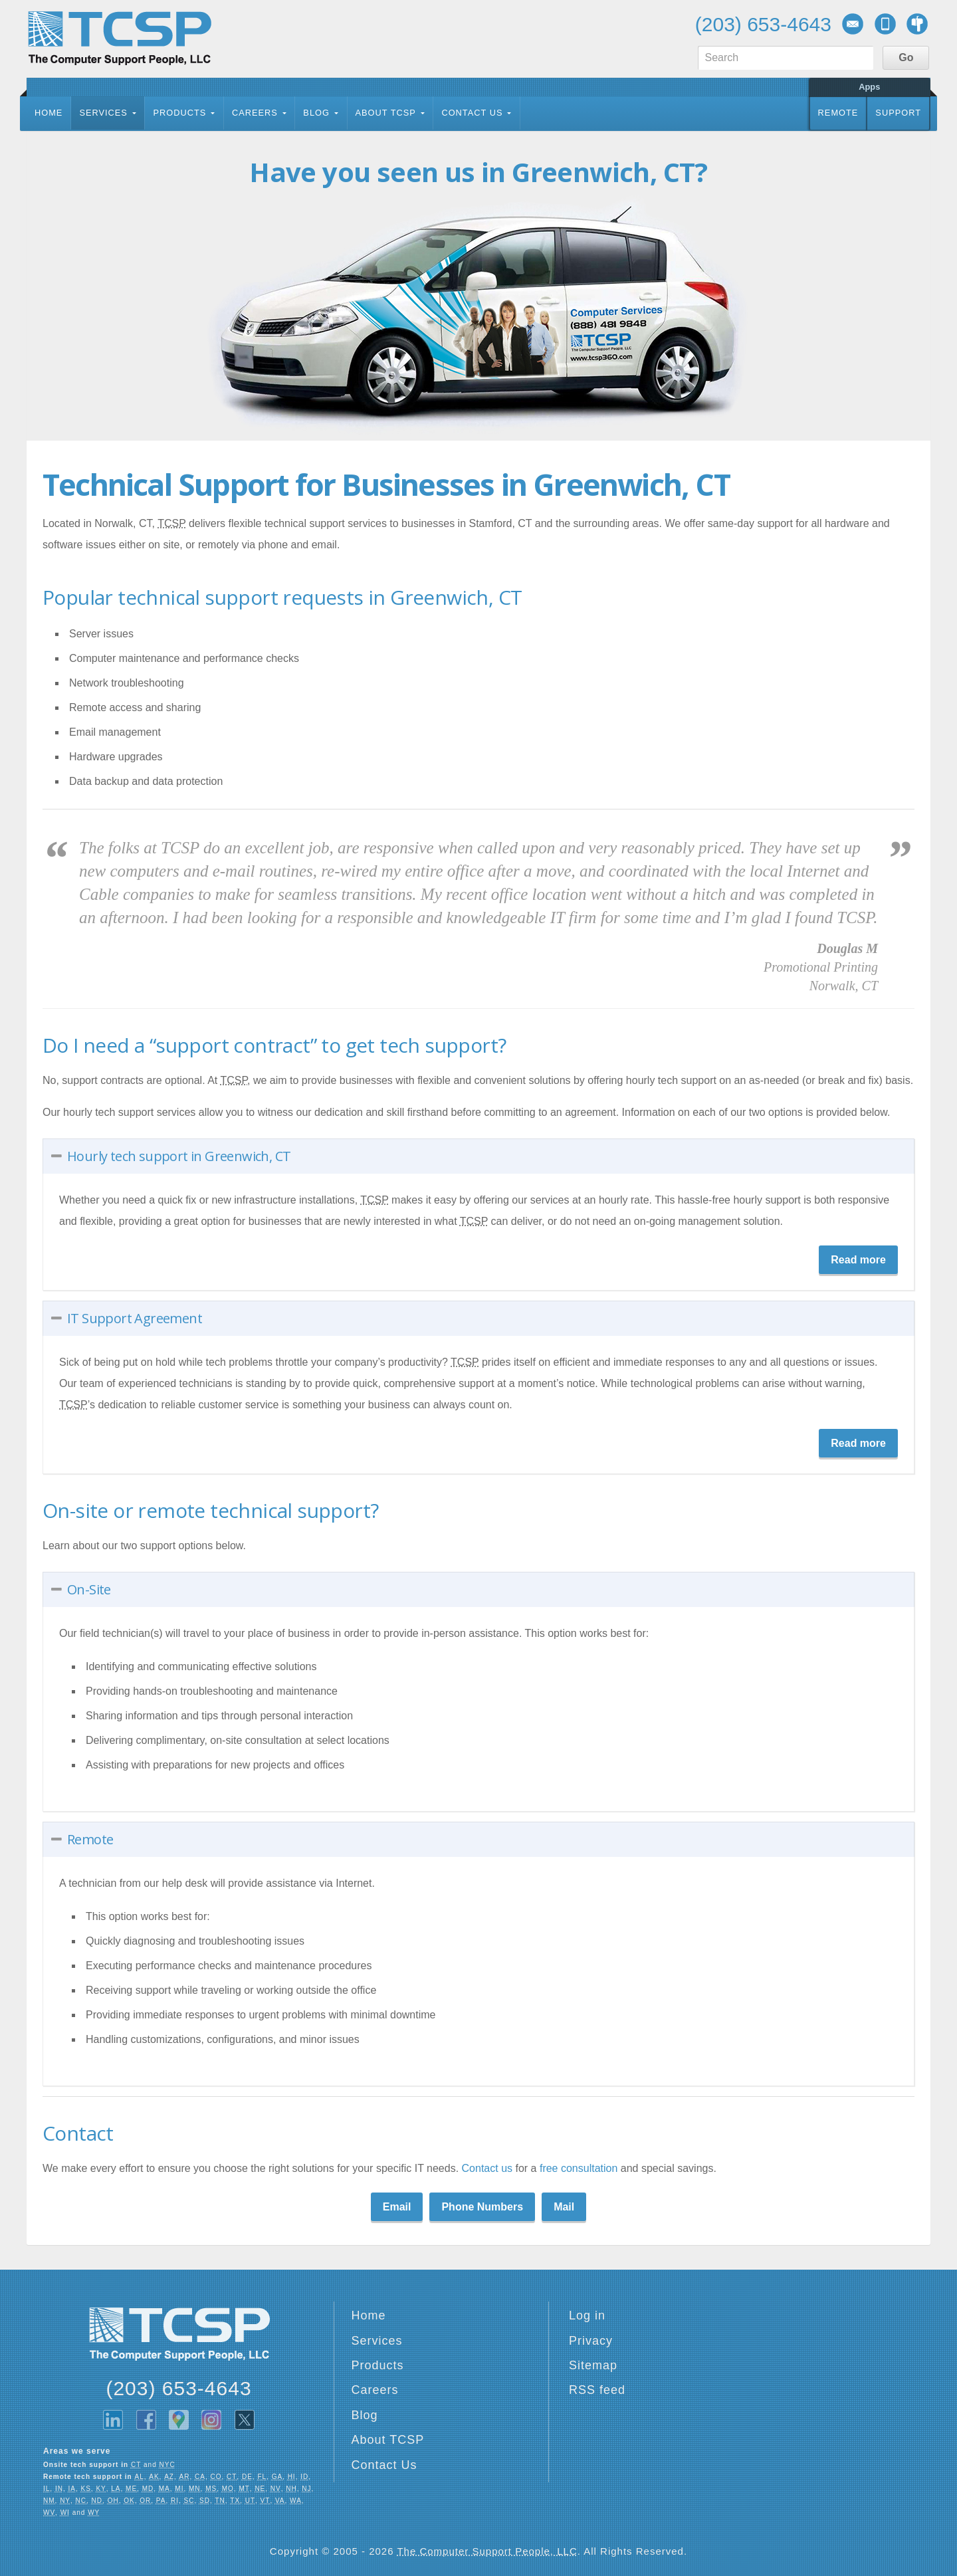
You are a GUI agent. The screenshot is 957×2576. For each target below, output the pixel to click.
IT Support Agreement (134, 1318)
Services (103, 113)
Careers (255, 113)
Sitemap (593, 2365)
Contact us (487, 2168)
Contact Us (471, 113)
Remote (838, 113)
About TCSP (386, 113)
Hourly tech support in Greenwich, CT (178, 1156)
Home (48, 113)
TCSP (119, 38)
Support (898, 113)
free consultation (580, 2168)
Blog (316, 113)
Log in (587, 2315)
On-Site (89, 1589)
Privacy (591, 2340)
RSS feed (597, 2390)
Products (179, 113)
